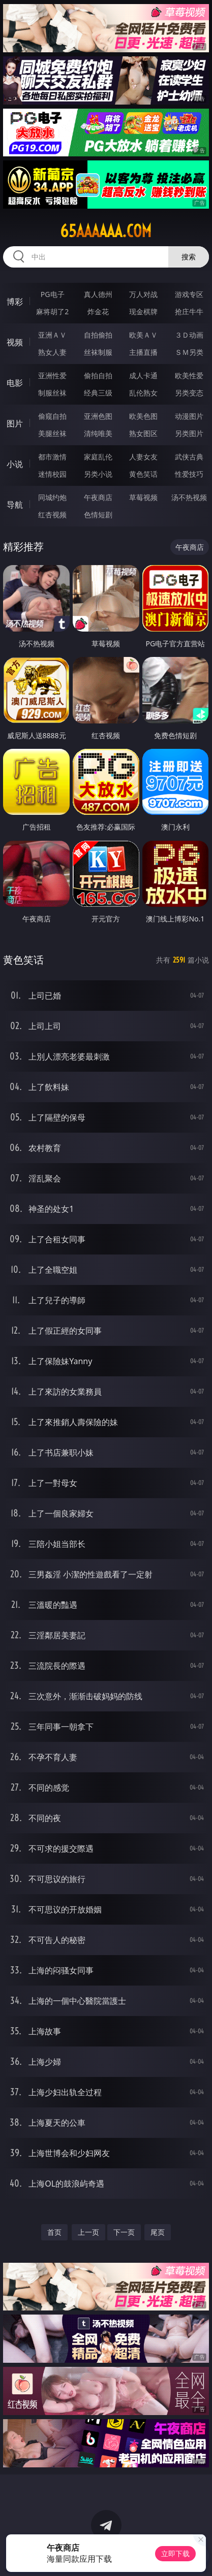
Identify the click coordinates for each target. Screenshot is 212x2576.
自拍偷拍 (98, 335)
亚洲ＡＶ (52, 335)
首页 (54, 2232)
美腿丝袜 (52, 433)
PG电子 (53, 294)
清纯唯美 (98, 433)
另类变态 (189, 393)
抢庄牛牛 (189, 311)
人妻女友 (143, 456)
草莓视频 (143, 497)
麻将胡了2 (52, 311)
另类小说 (98, 474)
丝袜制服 (98, 352)
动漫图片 (189, 416)
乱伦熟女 (143, 393)
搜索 (188, 256)
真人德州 (98, 294)
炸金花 (98, 311)
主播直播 (143, 352)
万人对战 (143, 294)
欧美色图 (143, 416)
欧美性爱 (189, 375)
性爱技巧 (189, 474)
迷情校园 (52, 474)
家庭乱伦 (98, 456)
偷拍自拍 (98, 375)
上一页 (88, 2232)
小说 (15, 464)
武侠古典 (189, 456)
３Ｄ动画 (189, 335)
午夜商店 (98, 497)
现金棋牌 (143, 311)
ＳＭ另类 (189, 352)
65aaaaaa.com (106, 231)
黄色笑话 (143, 474)
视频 (15, 342)
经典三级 (98, 393)
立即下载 (175, 2553)
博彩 (15, 301)
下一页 (124, 2232)
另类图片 (189, 433)
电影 (15, 382)
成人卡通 (143, 375)
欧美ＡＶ (143, 335)
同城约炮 (52, 497)
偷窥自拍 (52, 416)
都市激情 (52, 456)
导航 (15, 504)
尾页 (157, 2232)
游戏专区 (189, 294)
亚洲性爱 (52, 375)
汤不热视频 (189, 497)
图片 (15, 423)
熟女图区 (143, 433)
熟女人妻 (52, 352)
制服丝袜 (52, 393)
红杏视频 (52, 514)
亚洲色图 (98, 416)
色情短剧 (98, 514)
